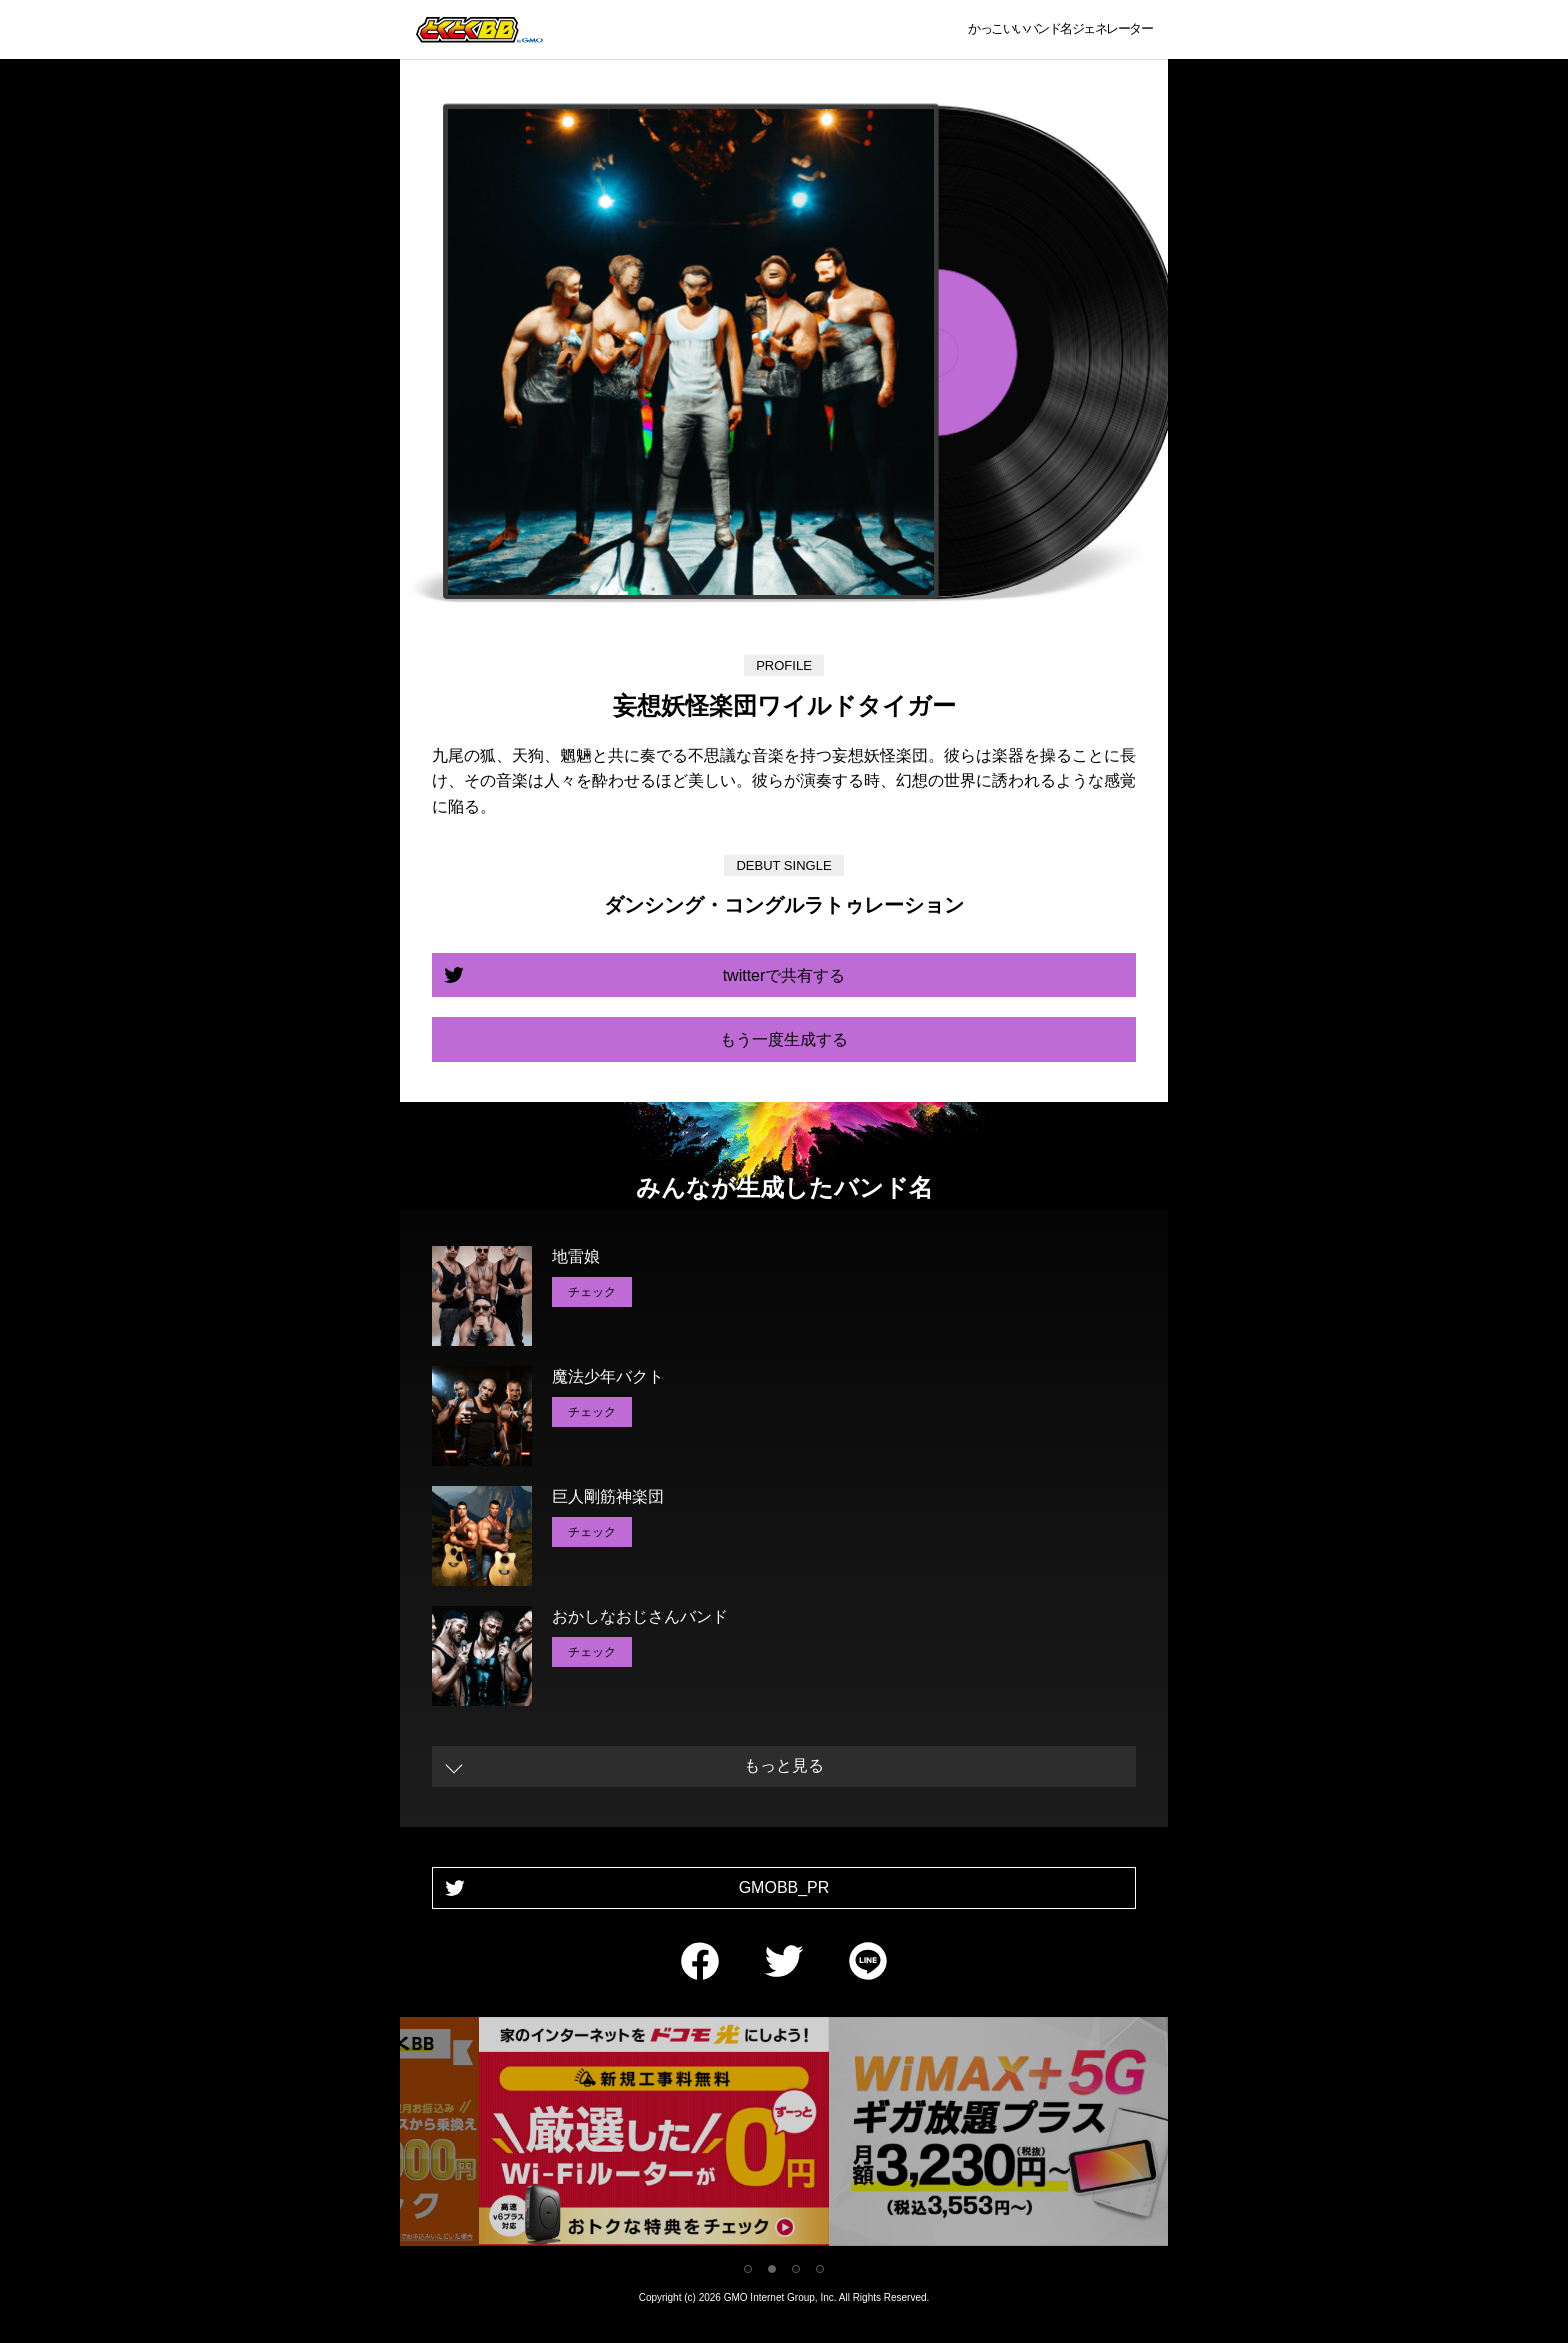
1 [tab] (748, 2269)
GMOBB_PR (784, 1887)
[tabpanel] (784, 2135)
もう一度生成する (784, 1039)
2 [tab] (772, 2269)
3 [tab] (796, 2269)
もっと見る (784, 1765)
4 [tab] (820, 2269)
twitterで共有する (784, 975)
